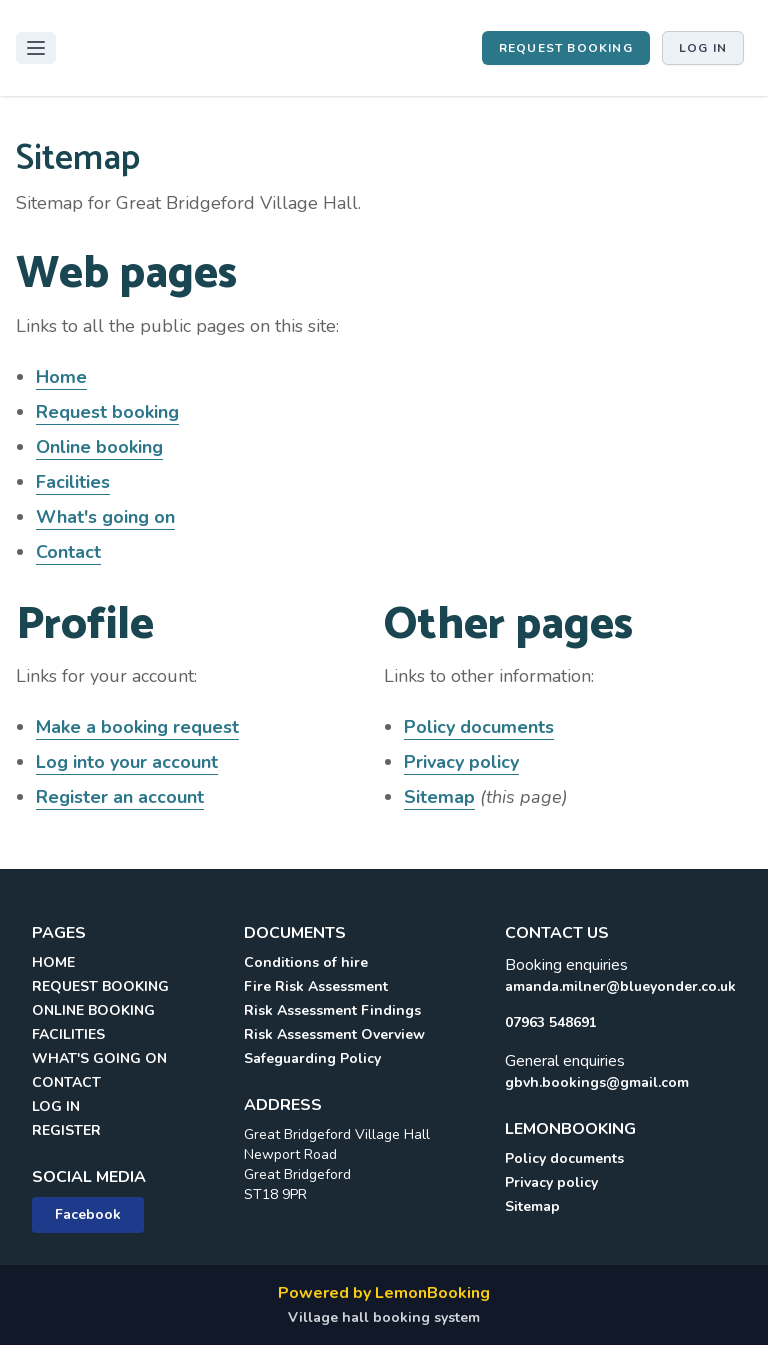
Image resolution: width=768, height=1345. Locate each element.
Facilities (73, 482)
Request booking (566, 48)
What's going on (105, 517)
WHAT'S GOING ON (99, 1058)
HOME (53, 962)
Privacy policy (461, 762)
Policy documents (479, 727)
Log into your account (127, 762)
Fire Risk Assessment (316, 986)
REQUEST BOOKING (100, 986)
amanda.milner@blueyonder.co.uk (620, 986)
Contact (68, 552)
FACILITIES (68, 1034)
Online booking (99, 447)
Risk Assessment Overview (334, 1034)
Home (61, 377)
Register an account (120, 797)
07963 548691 (551, 1022)
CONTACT (66, 1082)
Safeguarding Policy (312, 1058)
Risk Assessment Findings (332, 1010)
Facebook (88, 1214)
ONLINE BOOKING (93, 1010)
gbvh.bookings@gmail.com (597, 1082)
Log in (703, 48)
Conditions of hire (306, 962)
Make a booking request (137, 727)
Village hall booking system (384, 1317)
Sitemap (439, 797)
